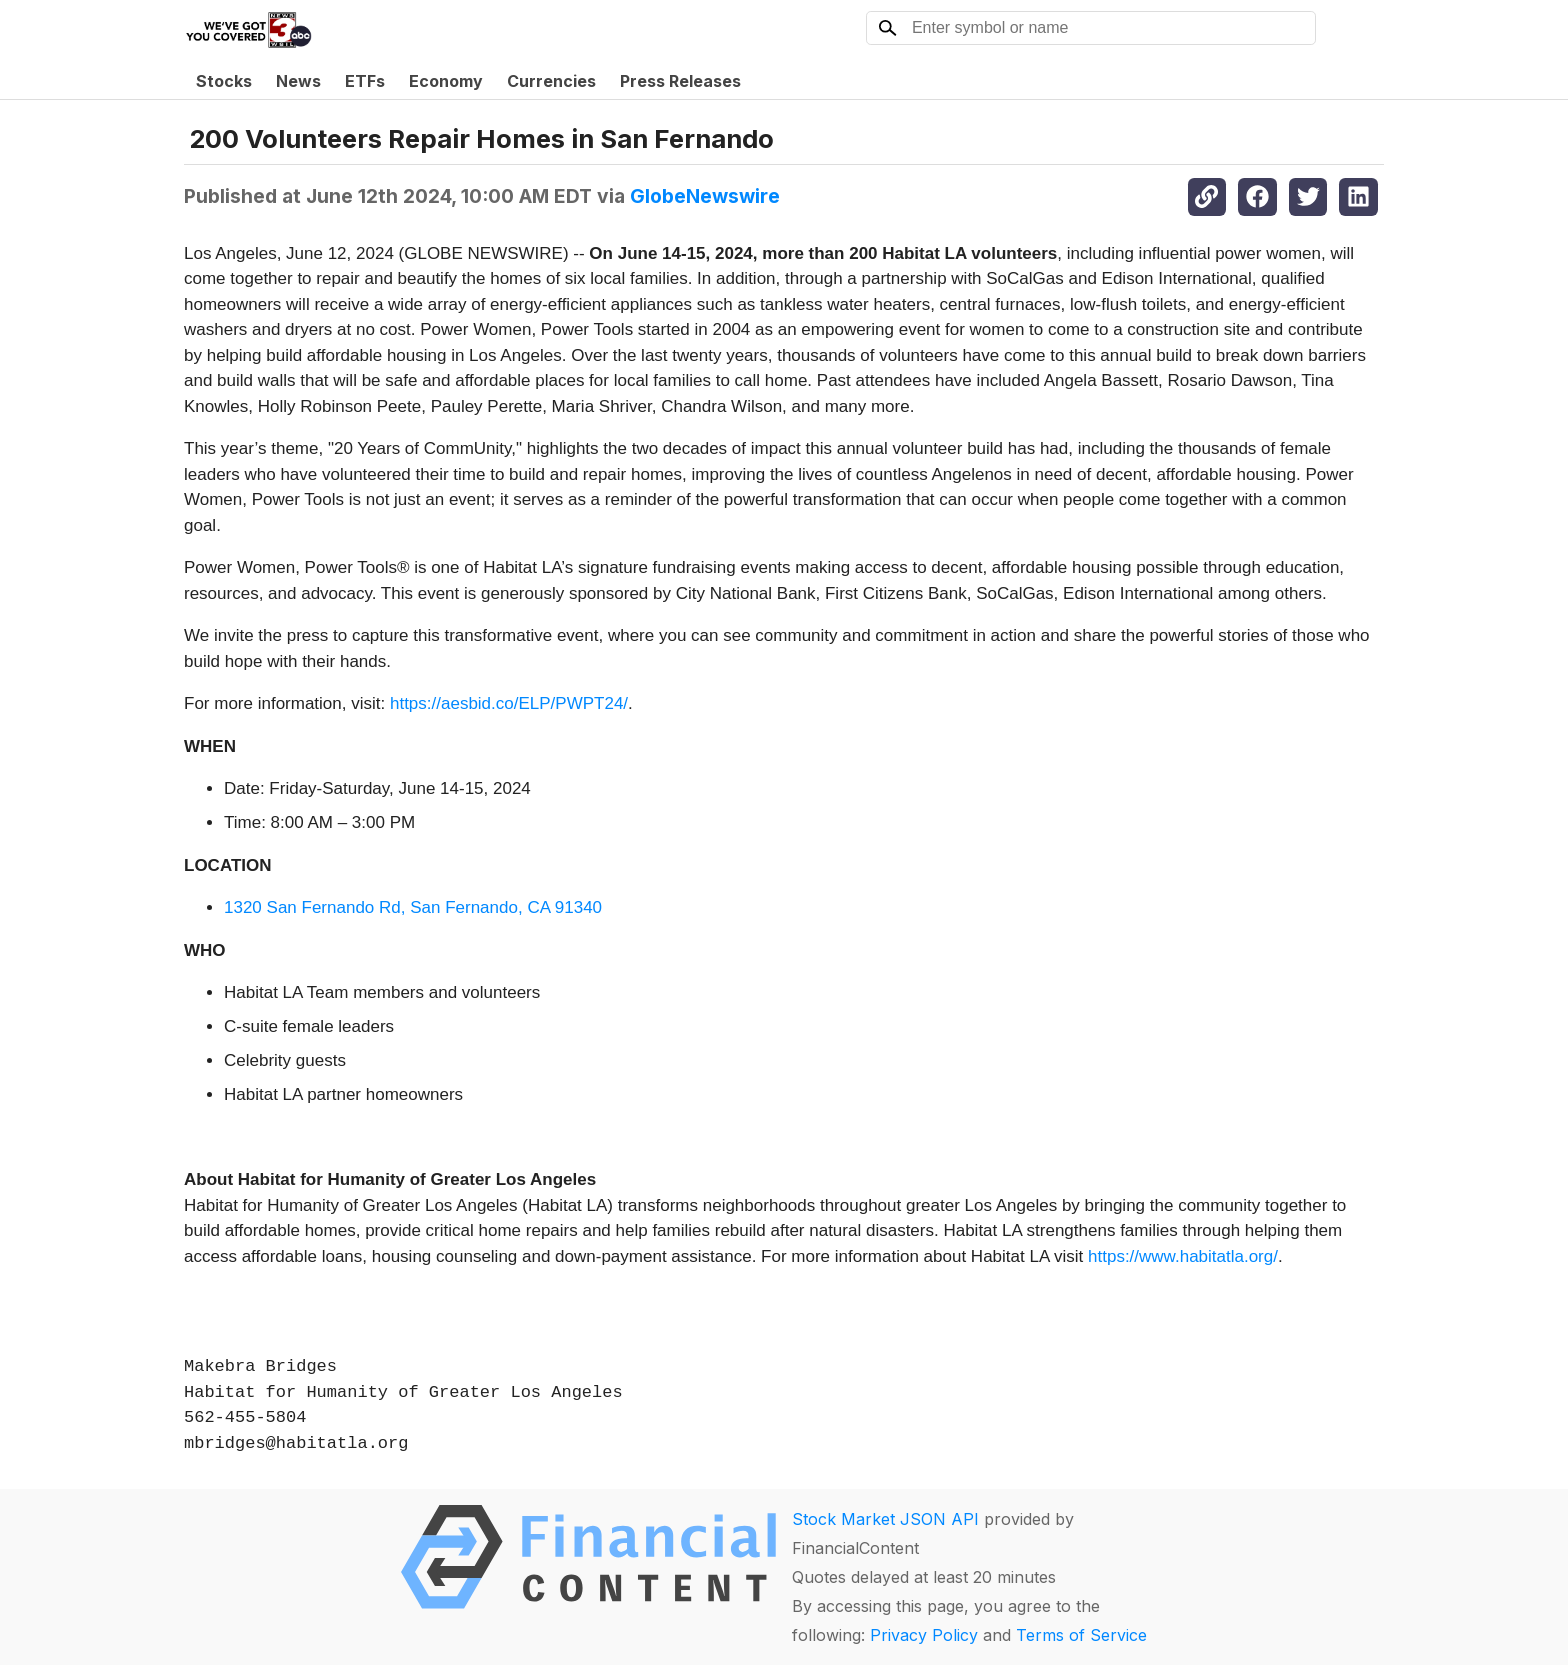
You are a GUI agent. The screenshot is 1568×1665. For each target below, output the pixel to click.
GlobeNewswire (705, 196)
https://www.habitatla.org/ (1183, 1256)
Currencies (551, 81)
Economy (446, 81)
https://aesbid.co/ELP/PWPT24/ (509, 703)
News (298, 81)
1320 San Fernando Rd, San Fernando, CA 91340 (413, 907)
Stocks (224, 81)
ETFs (365, 81)
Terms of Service (1081, 1635)
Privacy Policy (924, 1635)
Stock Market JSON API (885, 1519)
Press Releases (680, 81)
